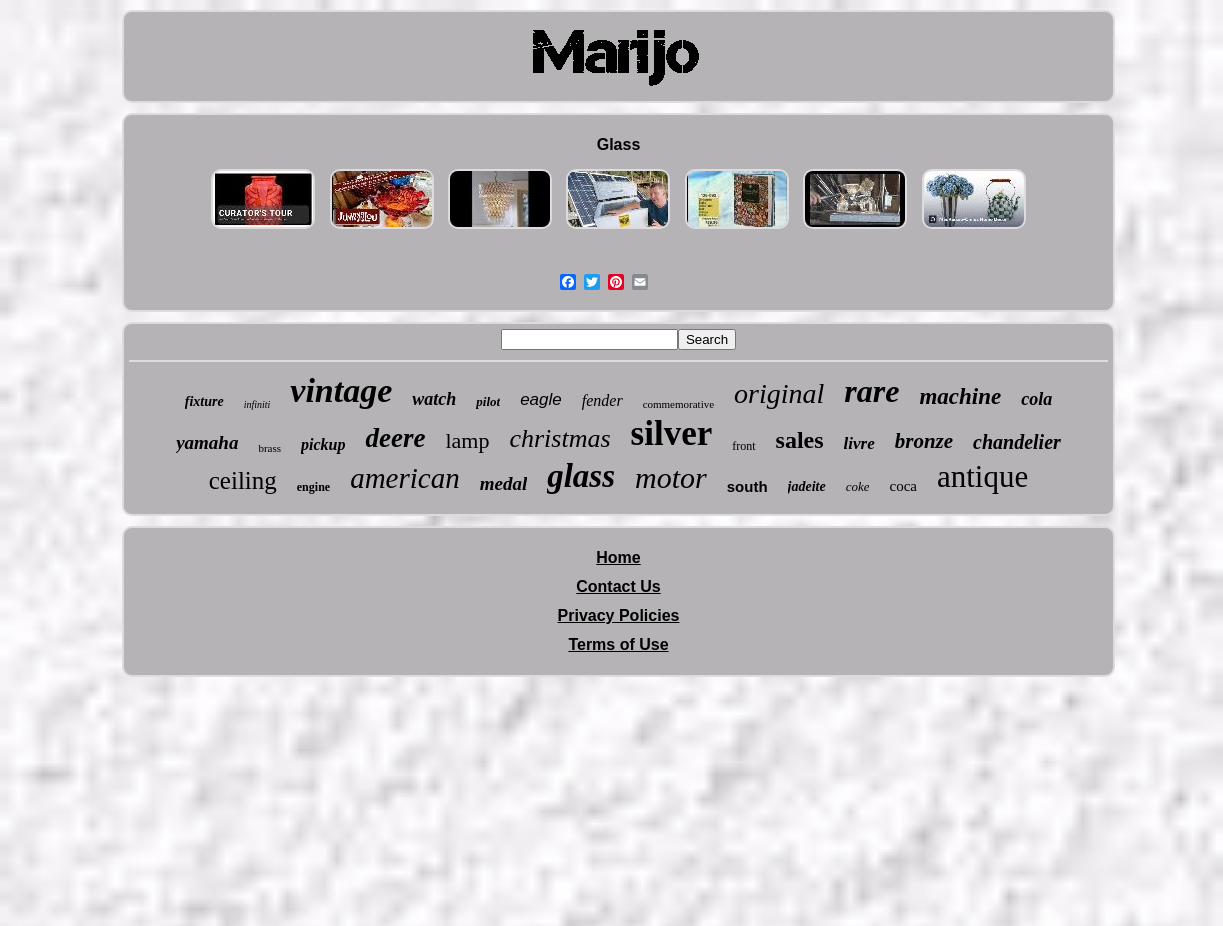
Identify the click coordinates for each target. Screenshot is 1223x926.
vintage (341, 390)
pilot (488, 401)
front (743, 446)
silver (672, 433)
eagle (541, 399)
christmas (559, 438)
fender (602, 400)
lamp (467, 440)
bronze (924, 441)
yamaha (207, 442)
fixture (204, 401)
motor (671, 477)
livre (859, 443)
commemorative (678, 404)
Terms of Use (618, 644)
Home (618, 557)
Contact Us (618, 586)
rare (871, 391)
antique (982, 476)
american (405, 478)
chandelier (1017, 442)
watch (434, 399)
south (747, 486)
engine (313, 487)
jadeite (807, 486)
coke (858, 486)
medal (504, 483)
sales (800, 440)
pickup (323, 444)
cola (1036, 399)
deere (395, 438)
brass (269, 448)
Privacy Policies (619, 615)
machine (960, 396)
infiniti (257, 404)
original (779, 393)
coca (902, 486)
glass (581, 476)
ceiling (243, 480)
